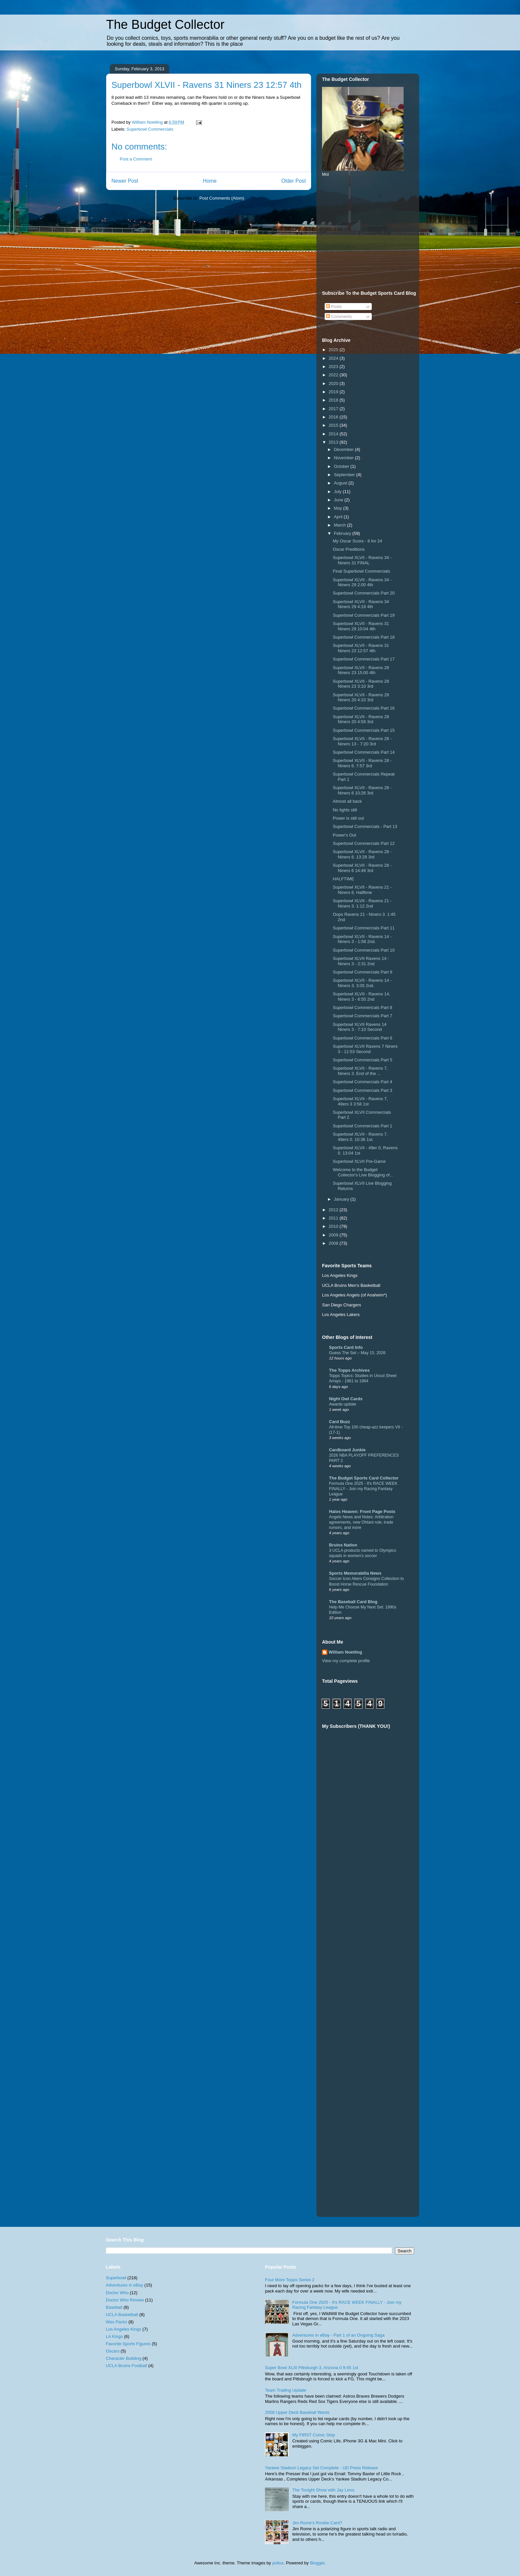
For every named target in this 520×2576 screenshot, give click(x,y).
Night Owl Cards (345, 1398)
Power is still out (348, 818)
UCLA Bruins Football (126, 2365)
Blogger (317, 2562)
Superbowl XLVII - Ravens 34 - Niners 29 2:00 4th (362, 582)
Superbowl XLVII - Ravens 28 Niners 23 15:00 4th (361, 670)
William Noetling (345, 1652)
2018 (334, 400)
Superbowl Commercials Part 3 (362, 1090)
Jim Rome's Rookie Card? (317, 2522)
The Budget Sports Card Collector (363, 1478)
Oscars (112, 2351)
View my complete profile (346, 1660)
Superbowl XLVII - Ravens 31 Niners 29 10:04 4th (361, 626)
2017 (334, 408)
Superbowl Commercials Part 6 (362, 1038)
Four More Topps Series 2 (289, 2279)
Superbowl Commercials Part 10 (363, 950)
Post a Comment (136, 159)
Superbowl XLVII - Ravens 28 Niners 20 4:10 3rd (361, 697)
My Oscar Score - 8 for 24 (357, 540)
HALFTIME (343, 878)
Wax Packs (116, 2321)
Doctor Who (117, 2292)
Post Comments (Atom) (221, 198)
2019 (334, 391)
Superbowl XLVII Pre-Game (359, 1161)
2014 (334, 433)
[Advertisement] (372, 232)
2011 (334, 1218)
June (339, 499)
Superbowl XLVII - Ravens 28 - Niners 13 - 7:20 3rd (362, 741)
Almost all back (347, 801)
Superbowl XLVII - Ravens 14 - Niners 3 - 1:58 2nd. (362, 939)
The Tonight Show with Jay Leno (323, 2489)
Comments (339, 316)
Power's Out (344, 835)
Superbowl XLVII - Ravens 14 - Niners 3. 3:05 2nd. (362, 983)
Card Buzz (339, 1421)
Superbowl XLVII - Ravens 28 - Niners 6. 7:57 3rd (362, 763)
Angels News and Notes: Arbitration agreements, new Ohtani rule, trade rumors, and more (361, 1522)
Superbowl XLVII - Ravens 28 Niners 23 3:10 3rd (361, 684)
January (342, 1199)
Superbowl (116, 2277)
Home (210, 181)
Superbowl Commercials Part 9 (362, 972)
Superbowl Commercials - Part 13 (365, 826)
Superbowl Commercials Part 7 (362, 1015)
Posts (334, 306)
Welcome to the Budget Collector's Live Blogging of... (363, 1172)
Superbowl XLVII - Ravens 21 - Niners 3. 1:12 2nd (362, 903)
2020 (334, 383)
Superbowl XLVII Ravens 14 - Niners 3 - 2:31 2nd (361, 961)
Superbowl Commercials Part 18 (363, 637)
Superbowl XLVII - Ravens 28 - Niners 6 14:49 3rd (362, 868)
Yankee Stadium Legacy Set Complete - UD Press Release (321, 2467)
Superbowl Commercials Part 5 (362, 1059)
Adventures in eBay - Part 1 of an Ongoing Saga (338, 2335)
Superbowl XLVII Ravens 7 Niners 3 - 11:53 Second (365, 1049)
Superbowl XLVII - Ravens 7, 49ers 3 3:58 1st (360, 1101)
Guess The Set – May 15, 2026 (357, 1353)
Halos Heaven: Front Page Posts (362, 1511)
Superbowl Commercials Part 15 (363, 730)
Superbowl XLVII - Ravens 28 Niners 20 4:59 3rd (361, 719)
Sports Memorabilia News (355, 1573)
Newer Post (124, 181)
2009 (334, 1234)
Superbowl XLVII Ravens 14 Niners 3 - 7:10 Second (359, 1027)
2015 (334, 425)
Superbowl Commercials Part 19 (363, 615)
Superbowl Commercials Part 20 (363, 593)
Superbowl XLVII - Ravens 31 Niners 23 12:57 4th (361, 648)
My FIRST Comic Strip (313, 2434)
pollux (278, 2562)
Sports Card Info (346, 1347)
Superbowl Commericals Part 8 (362, 1007)
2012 (334, 1209)
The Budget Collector (165, 24)
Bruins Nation (343, 1544)
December (344, 449)
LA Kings (114, 2336)
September (345, 474)
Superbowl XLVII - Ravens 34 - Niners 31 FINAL (362, 560)
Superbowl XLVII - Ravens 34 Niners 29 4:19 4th (361, 604)
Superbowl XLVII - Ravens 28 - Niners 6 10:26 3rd (362, 790)
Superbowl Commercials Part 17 (363, 659)
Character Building (123, 2358)
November (344, 457)
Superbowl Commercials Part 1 (362, 1125)
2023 (334, 366)
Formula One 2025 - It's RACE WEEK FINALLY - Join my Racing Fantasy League (363, 1488)
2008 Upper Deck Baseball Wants (297, 2412)
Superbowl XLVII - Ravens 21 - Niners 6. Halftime (362, 890)
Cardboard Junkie (347, 1449)
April (339, 516)
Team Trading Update (285, 2390)
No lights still (345, 809)
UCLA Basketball (122, 2314)
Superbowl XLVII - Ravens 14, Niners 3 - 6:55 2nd (361, 996)
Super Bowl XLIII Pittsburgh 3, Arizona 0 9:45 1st (311, 2367)
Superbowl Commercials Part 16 (363, 708)
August (341, 482)
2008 (334, 1243)
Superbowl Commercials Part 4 (362, 1081)
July (338, 491)
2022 (334, 374)
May (338, 508)
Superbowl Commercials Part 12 (363, 843)
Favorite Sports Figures (128, 2343)
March (340, 525)
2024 (334, 358)
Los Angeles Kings (123, 2329)
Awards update (342, 1404)
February (343, 533)
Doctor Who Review (125, 2299)
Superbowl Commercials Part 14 (363, 752)
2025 (334, 349)
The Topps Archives (349, 1370)
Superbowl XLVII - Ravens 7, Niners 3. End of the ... (360, 1071)
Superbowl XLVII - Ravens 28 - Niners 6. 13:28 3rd (362, 854)
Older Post (293, 181)
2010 (334, 1226)
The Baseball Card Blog (353, 1601)
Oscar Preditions (348, 549)
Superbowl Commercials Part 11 (363, 927)
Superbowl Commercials (150, 129)
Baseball (114, 2307)
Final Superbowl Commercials (361, 571)
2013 (334, 442)
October (342, 466)
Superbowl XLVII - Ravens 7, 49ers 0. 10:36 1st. (360, 1137)
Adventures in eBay (124, 2285)
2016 (334, 416)
